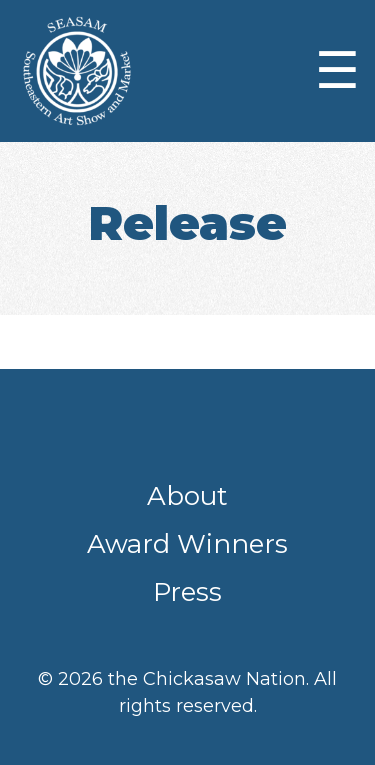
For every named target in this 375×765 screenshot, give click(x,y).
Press (187, 592)
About (187, 496)
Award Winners (187, 544)
